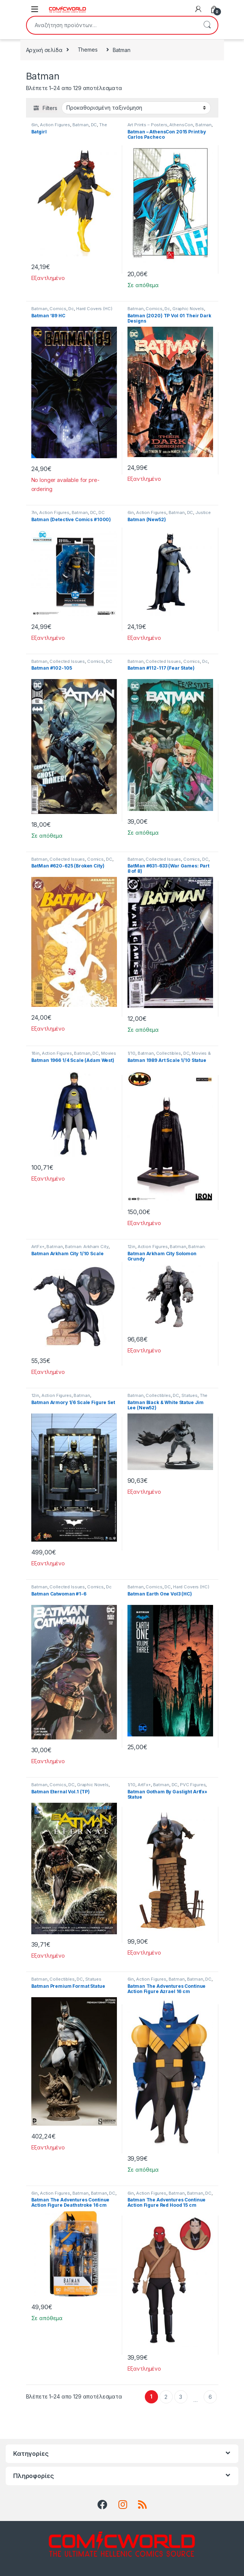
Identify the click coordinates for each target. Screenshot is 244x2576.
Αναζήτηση (207, 25)
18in (35, 1053)
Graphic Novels (188, 308)
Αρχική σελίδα (44, 49)
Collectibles (168, 1053)
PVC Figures (193, 1784)
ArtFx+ (38, 1246)
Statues (189, 1395)
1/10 (131, 1053)
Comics (57, 308)
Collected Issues (67, 661)
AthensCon (181, 124)
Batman (80, 124)
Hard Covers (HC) (94, 308)
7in (34, 512)
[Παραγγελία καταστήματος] (136, 107)
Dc (71, 308)
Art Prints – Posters (147, 124)
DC (94, 124)
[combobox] (111, 25)
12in (131, 1246)
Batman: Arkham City (86, 1246)
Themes (88, 49)
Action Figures (55, 124)
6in (34, 124)
